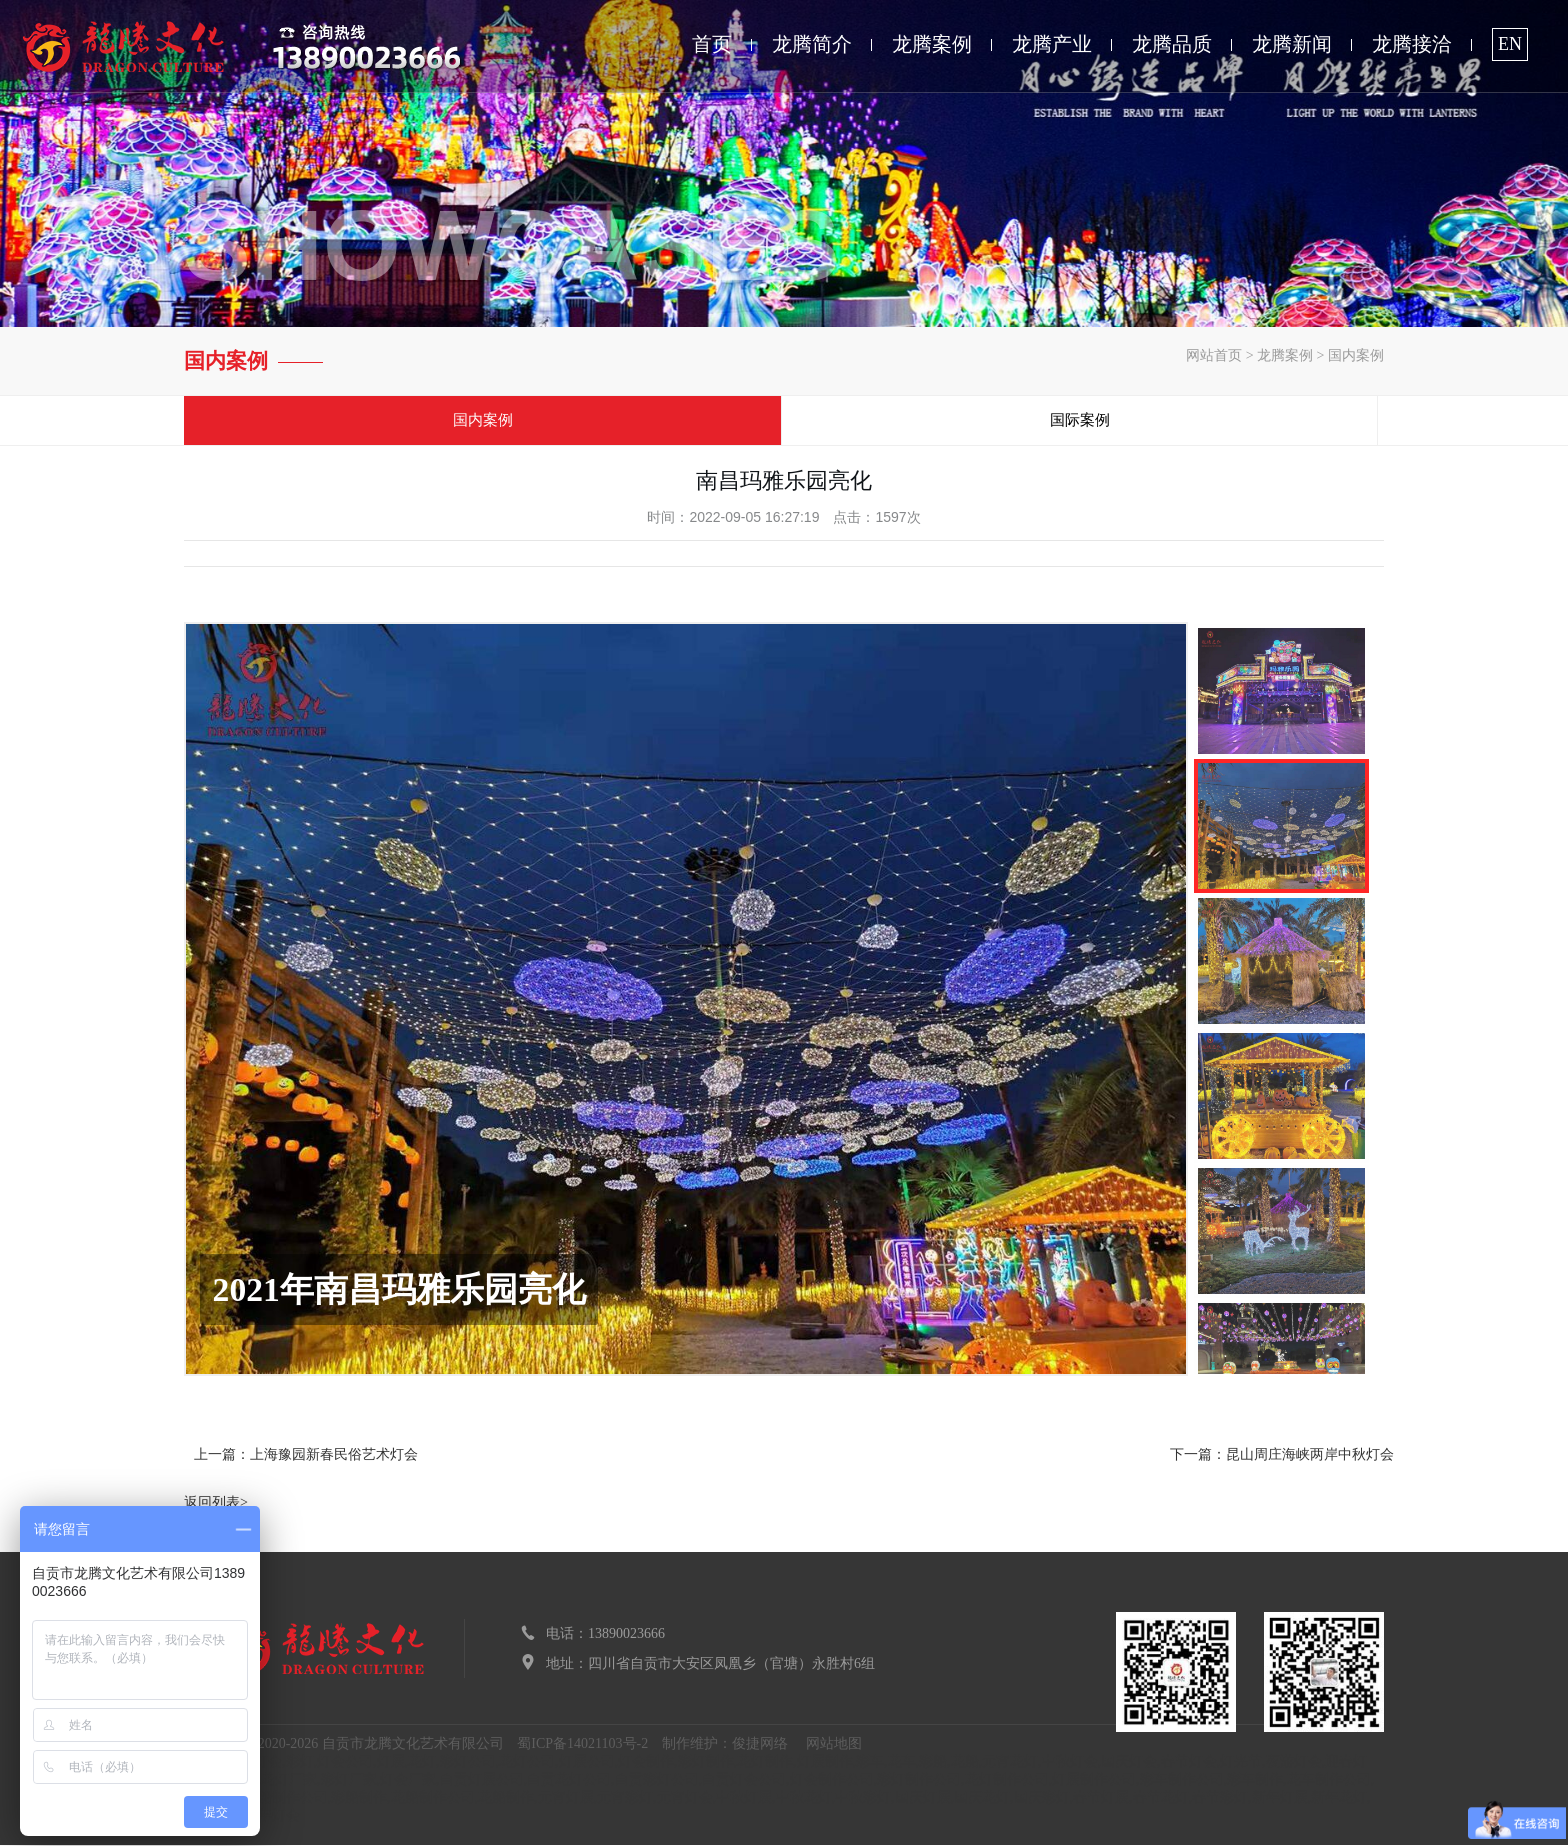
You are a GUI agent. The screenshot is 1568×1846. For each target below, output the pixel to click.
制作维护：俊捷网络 (725, 1744)
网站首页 (1214, 355)
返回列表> (216, 1503)
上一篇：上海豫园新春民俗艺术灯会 (306, 1455)
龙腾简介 (812, 44)
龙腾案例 (932, 44)
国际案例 (1084, 421)
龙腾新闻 (1292, 44)
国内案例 (1356, 355)
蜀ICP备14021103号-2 (582, 1744)
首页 (712, 44)
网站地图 (834, 1744)
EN (1510, 44)
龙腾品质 (1172, 44)
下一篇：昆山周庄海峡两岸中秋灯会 (1282, 1455)
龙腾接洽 (1412, 44)
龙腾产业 (1052, 44)
